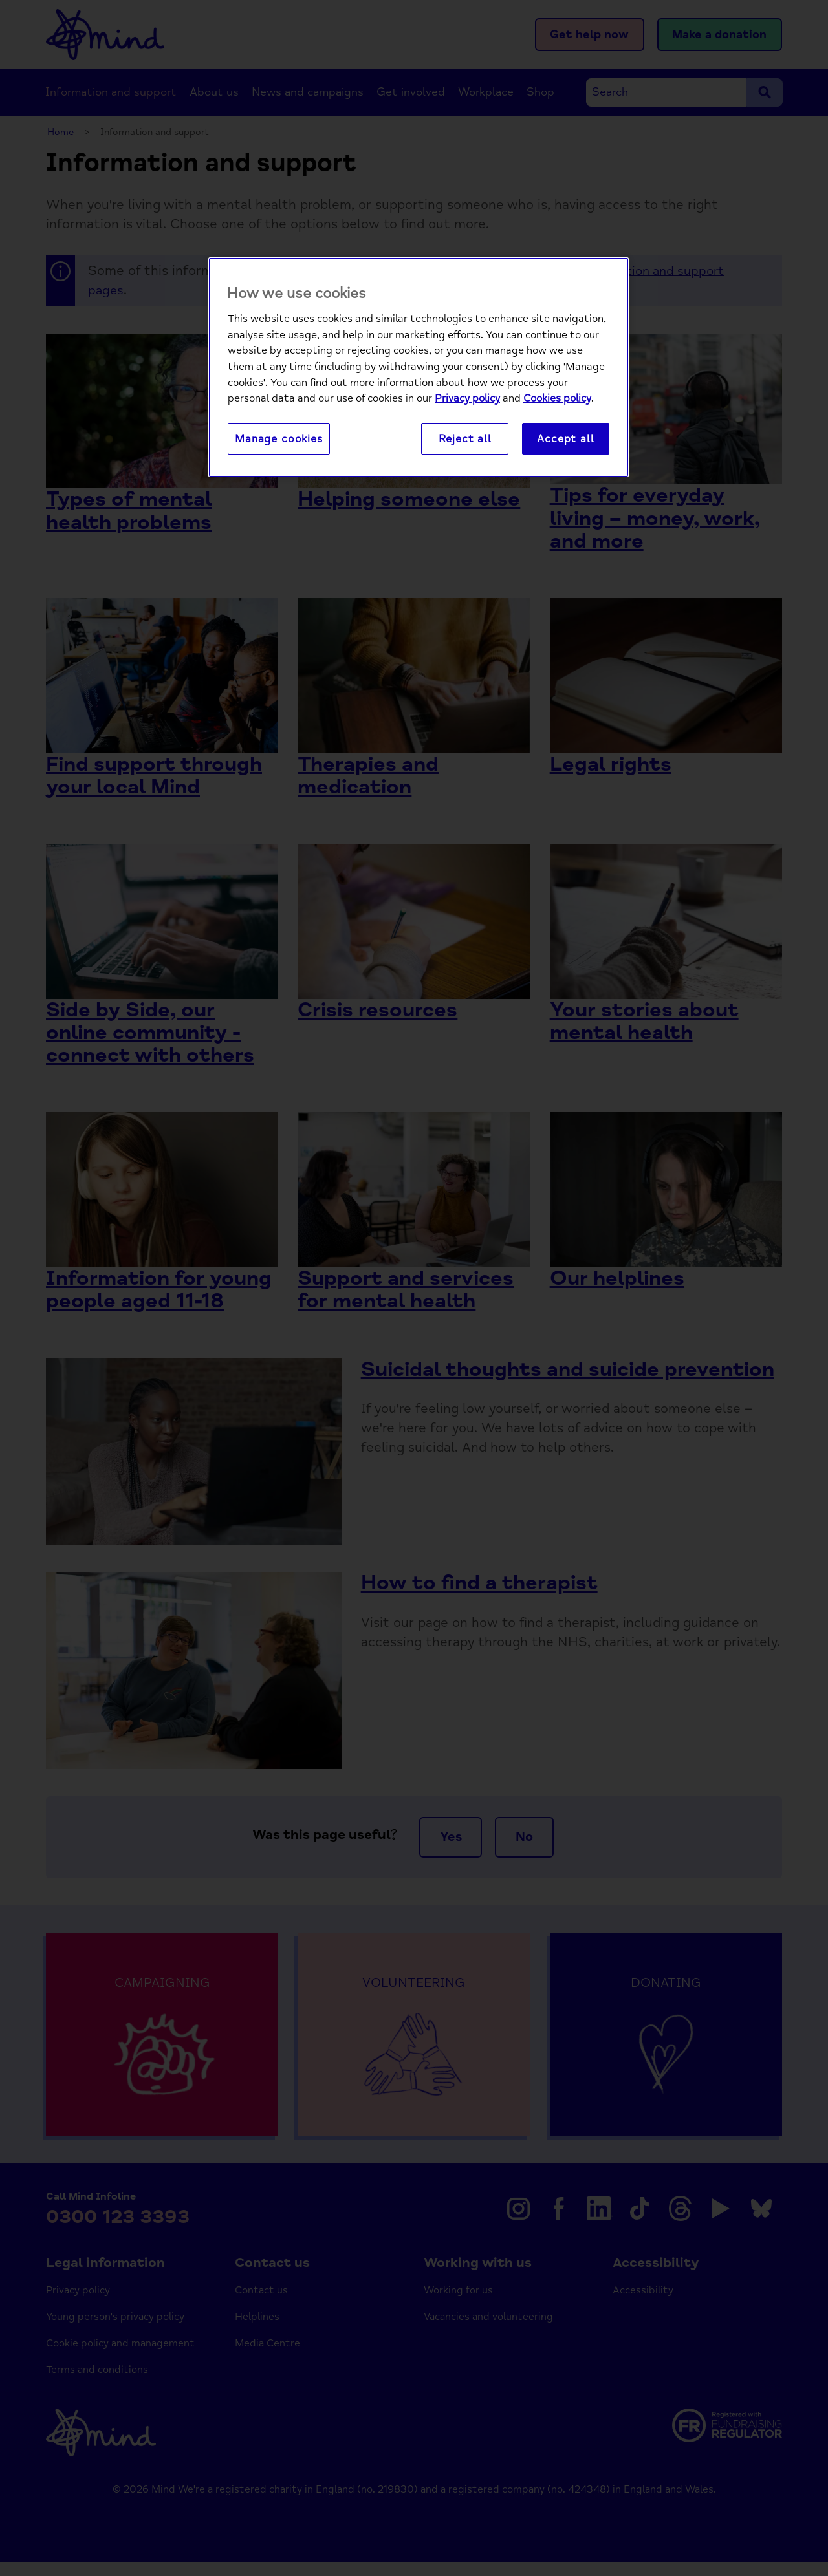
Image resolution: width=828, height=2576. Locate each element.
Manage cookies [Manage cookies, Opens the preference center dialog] (279, 438)
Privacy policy (467, 398)
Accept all (565, 438)
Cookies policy (557, 398)
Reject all (465, 438)
